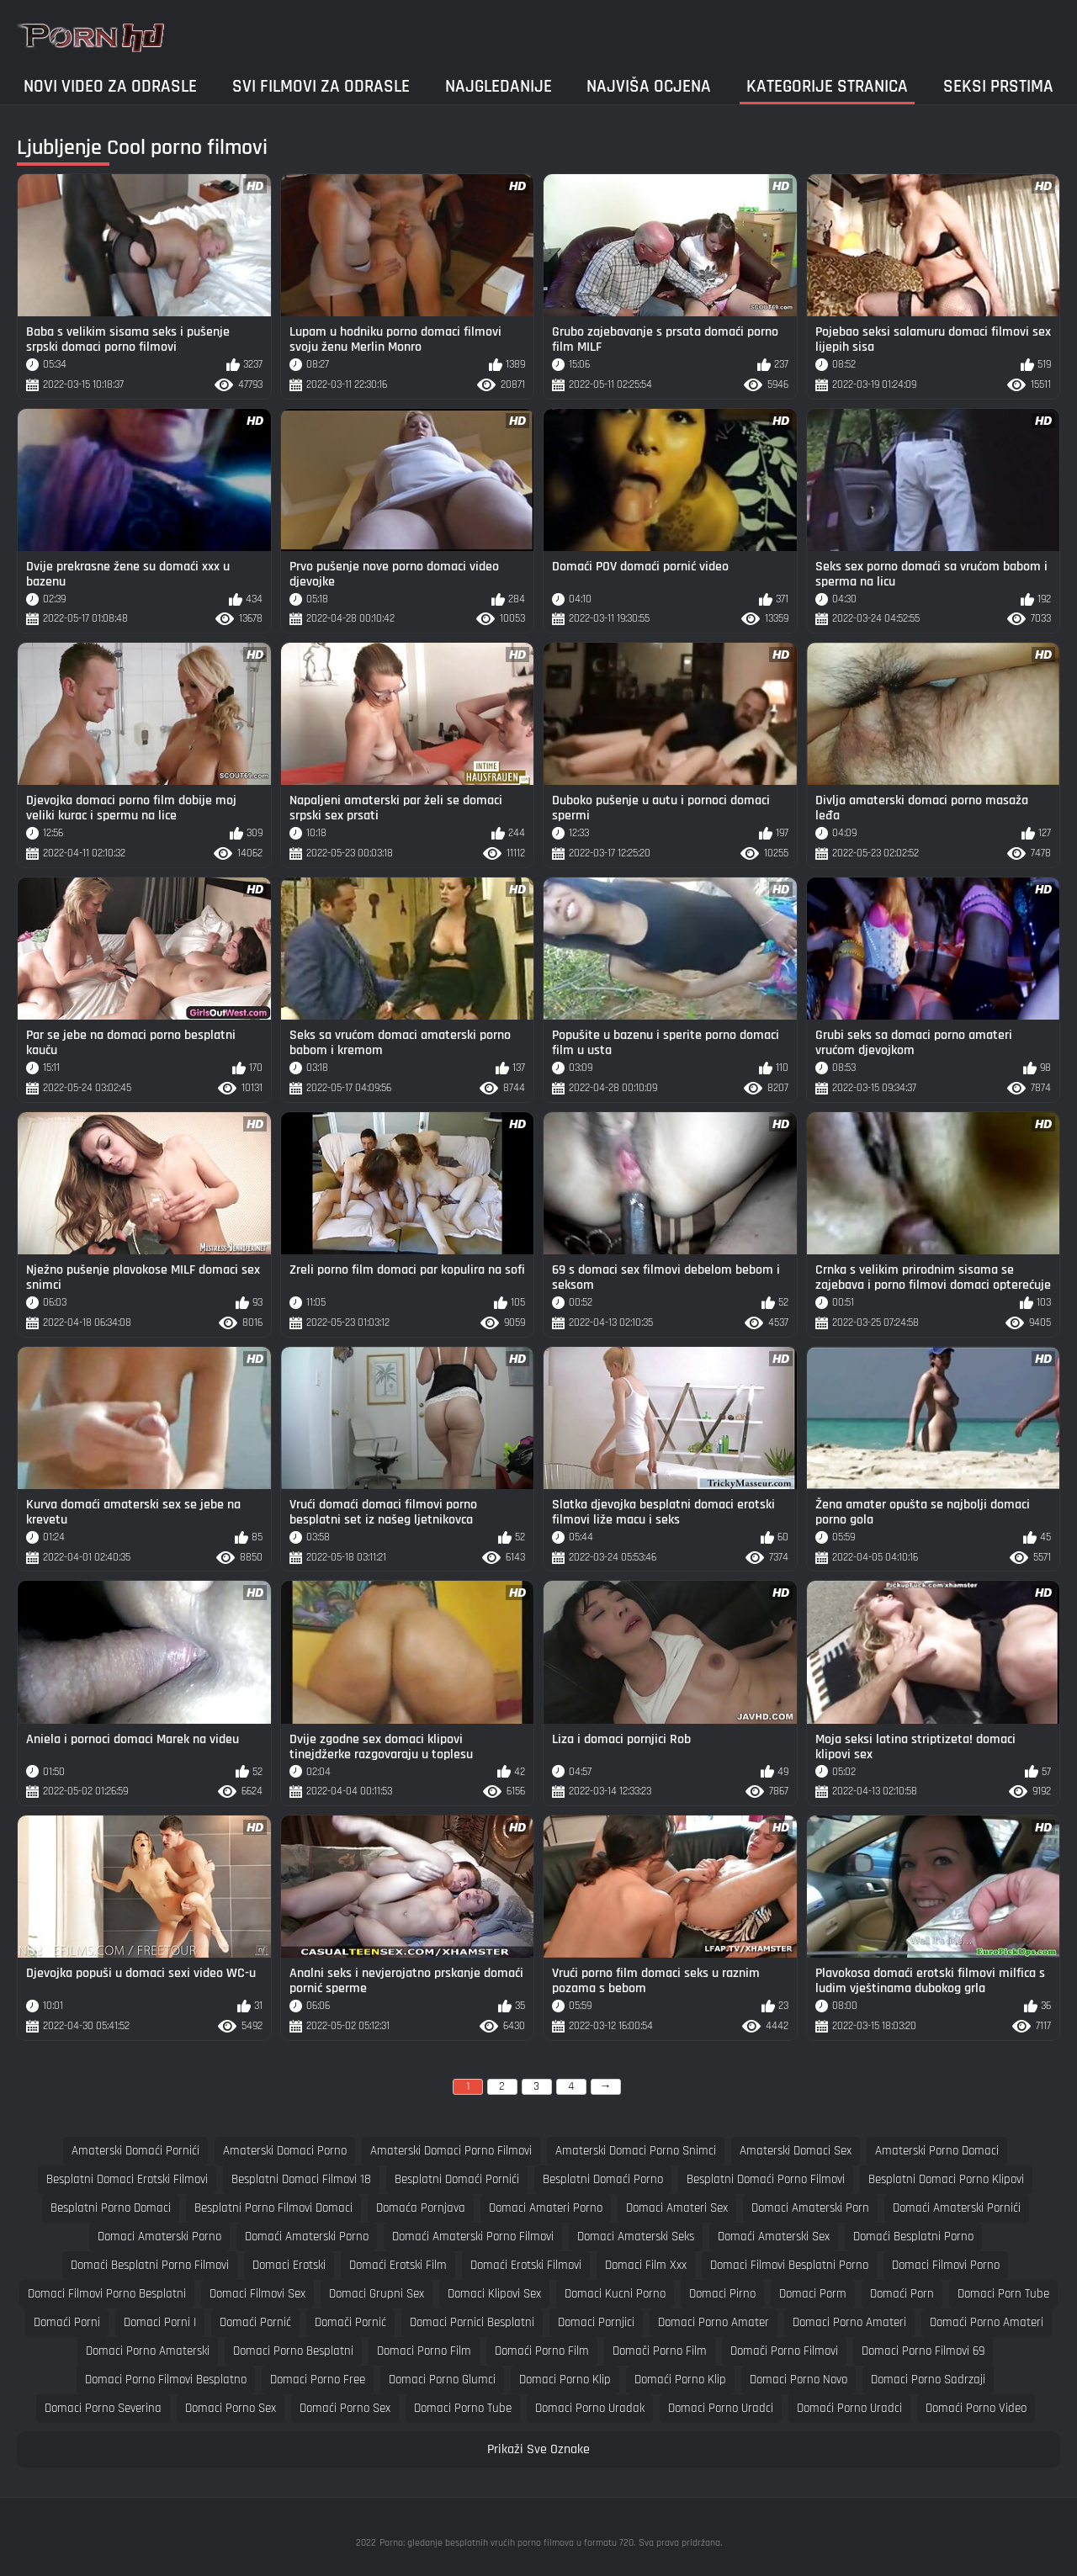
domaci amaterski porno (159, 2237)
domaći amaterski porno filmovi (473, 2237)
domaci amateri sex (677, 2208)
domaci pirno (722, 2294)
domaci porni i (160, 2322)
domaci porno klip (565, 2380)
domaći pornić (255, 2322)
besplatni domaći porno (603, 2179)
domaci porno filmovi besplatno (166, 2380)
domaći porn (902, 2294)
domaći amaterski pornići (957, 2208)
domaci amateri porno (545, 2208)
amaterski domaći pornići (135, 2151)
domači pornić (350, 2322)
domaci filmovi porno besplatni (107, 2294)
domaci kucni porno (615, 2294)
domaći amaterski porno (307, 2237)
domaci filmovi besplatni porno (789, 2265)
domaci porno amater (713, 2322)
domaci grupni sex (376, 2294)
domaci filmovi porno (946, 2265)
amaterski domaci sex (796, 2151)
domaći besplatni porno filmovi (150, 2265)
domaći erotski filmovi (525, 2265)
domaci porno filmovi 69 (923, 2351)
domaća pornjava (420, 2208)
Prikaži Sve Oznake (538, 2449)
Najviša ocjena (648, 86)
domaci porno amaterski (148, 2351)
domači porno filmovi (784, 2351)
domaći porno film (542, 2351)
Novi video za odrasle (110, 86)
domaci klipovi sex (494, 2294)
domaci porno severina (103, 2408)
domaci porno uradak (590, 2408)
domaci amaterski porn (810, 2208)
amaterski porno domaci (937, 2151)
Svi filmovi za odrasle (321, 86)
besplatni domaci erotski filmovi (127, 2179)
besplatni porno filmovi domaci (273, 2208)
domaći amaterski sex (774, 2237)
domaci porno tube (463, 2408)
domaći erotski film (398, 2265)
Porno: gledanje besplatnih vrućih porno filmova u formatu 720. (507, 2542)
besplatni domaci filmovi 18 (301, 2179)
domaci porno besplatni (293, 2351)
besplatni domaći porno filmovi (766, 2179)
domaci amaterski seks (635, 2237)
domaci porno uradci (720, 2408)
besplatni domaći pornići (457, 2179)
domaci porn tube (1003, 2294)
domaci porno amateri (849, 2322)
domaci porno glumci (442, 2380)
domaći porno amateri (986, 2322)
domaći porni (67, 2322)
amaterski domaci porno (285, 2151)
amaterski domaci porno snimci (635, 2151)
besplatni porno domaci (110, 2208)
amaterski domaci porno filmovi (451, 2151)
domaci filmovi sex (257, 2294)
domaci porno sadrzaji (928, 2380)
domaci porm (812, 2294)
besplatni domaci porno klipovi (946, 2179)
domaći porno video (976, 2408)
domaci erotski (289, 2265)
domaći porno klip (680, 2380)
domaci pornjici (596, 2322)
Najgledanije (498, 86)
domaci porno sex (230, 2408)
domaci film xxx (646, 2265)
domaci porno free (317, 2380)
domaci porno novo (798, 2380)
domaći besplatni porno (913, 2237)
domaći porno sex (345, 2408)
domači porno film (660, 2351)
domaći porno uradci (849, 2408)
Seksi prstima (998, 86)
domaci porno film (424, 2351)
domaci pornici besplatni (472, 2322)
